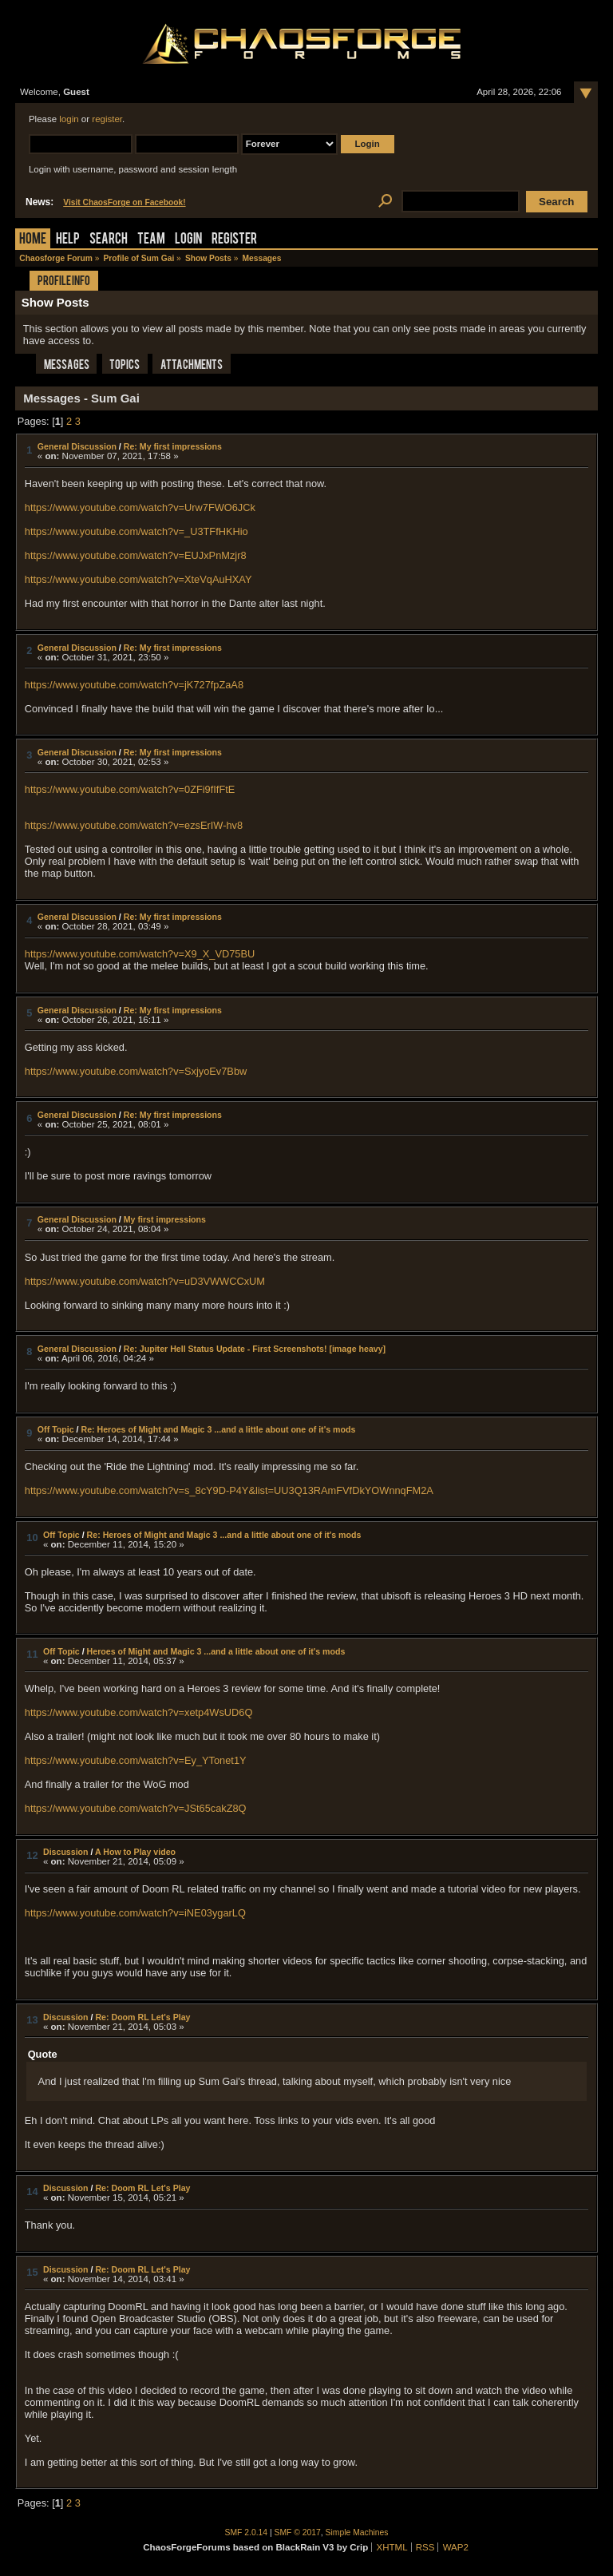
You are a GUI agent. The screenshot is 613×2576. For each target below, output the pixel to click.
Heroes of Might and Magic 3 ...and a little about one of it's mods (216, 1651)
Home (32, 240)
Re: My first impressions (173, 446)
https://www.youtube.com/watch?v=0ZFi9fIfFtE (130, 789)
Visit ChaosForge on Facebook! (124, 202)
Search (108, 240)
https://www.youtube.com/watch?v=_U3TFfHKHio (136, 531)
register (107, 119)
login (68, 119)
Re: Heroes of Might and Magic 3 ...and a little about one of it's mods (218, 1429)
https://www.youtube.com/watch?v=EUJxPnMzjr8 (136, 555)
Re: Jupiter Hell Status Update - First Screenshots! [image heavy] (255, 1348)
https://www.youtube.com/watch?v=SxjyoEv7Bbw (136, 1071)
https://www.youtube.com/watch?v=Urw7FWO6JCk (140, 507)
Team (151, 240)
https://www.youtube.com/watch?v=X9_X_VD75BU (140, 954)
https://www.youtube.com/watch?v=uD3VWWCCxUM (145, 1281)
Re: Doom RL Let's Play (142, 2017)
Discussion (66, 1852)
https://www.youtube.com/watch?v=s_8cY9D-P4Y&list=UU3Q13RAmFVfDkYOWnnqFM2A (229, 1490)
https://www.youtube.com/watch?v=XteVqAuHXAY (138, 579)
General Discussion (77, 446)
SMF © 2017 (298, 2532)
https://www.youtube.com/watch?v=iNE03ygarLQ (135, 1913)
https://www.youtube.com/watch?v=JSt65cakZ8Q (136, 1808)
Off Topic (56, 1429)
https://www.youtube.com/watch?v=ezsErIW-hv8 (134, 825)
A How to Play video (135, 1852)
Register (234, 240)
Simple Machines (357, 2532)
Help (68, 240)
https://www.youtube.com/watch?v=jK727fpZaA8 (134, 685)
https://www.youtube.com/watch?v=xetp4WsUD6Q (139, 1712)
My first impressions (165, 1219)
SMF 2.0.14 (246, 2532)
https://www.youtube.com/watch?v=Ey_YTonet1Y (136, 1760)
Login (188, 240)
